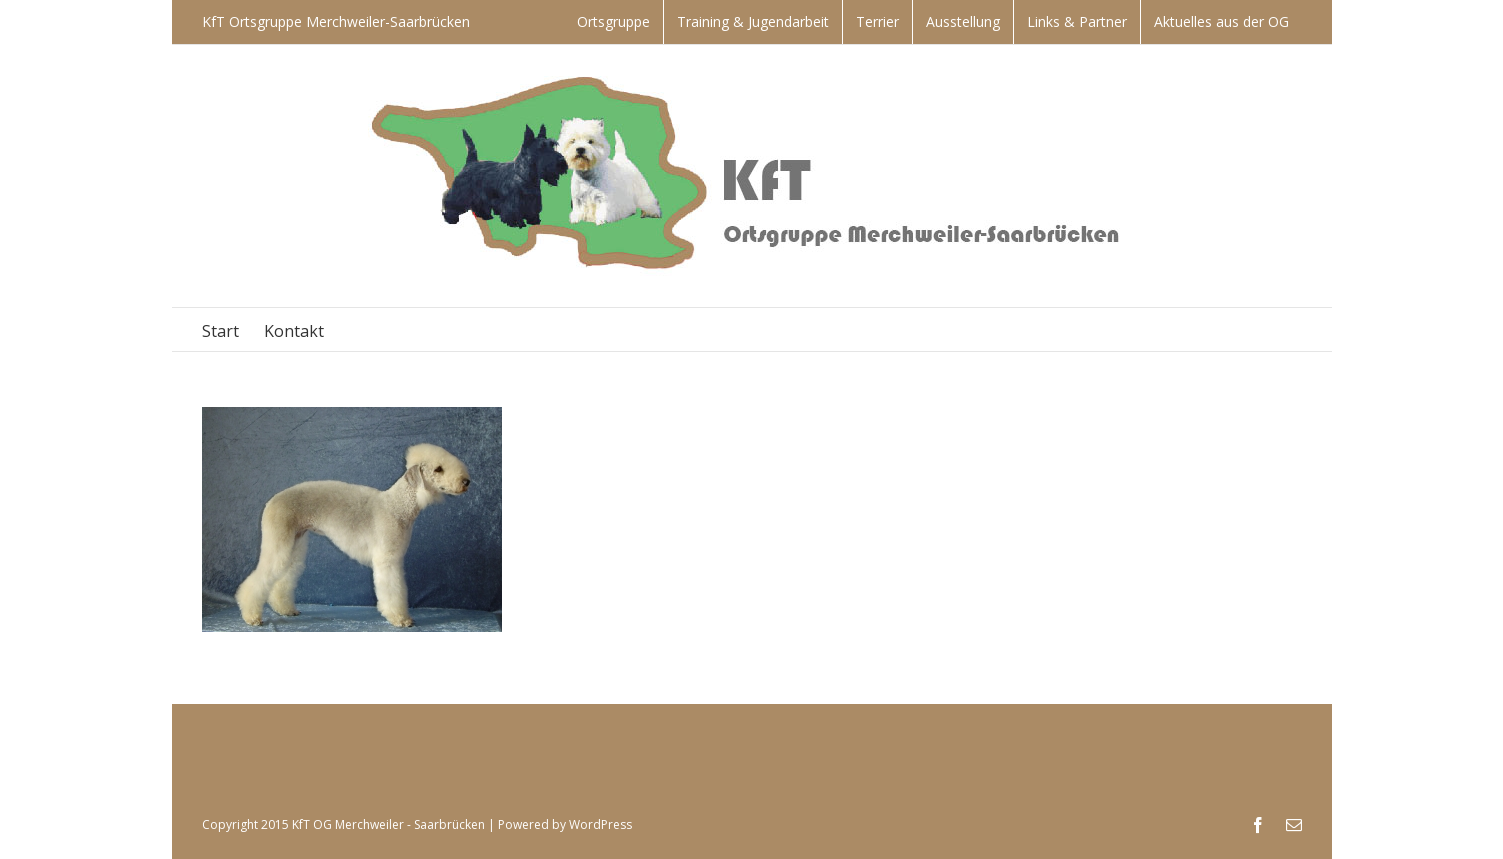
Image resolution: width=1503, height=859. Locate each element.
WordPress (600, 824)
